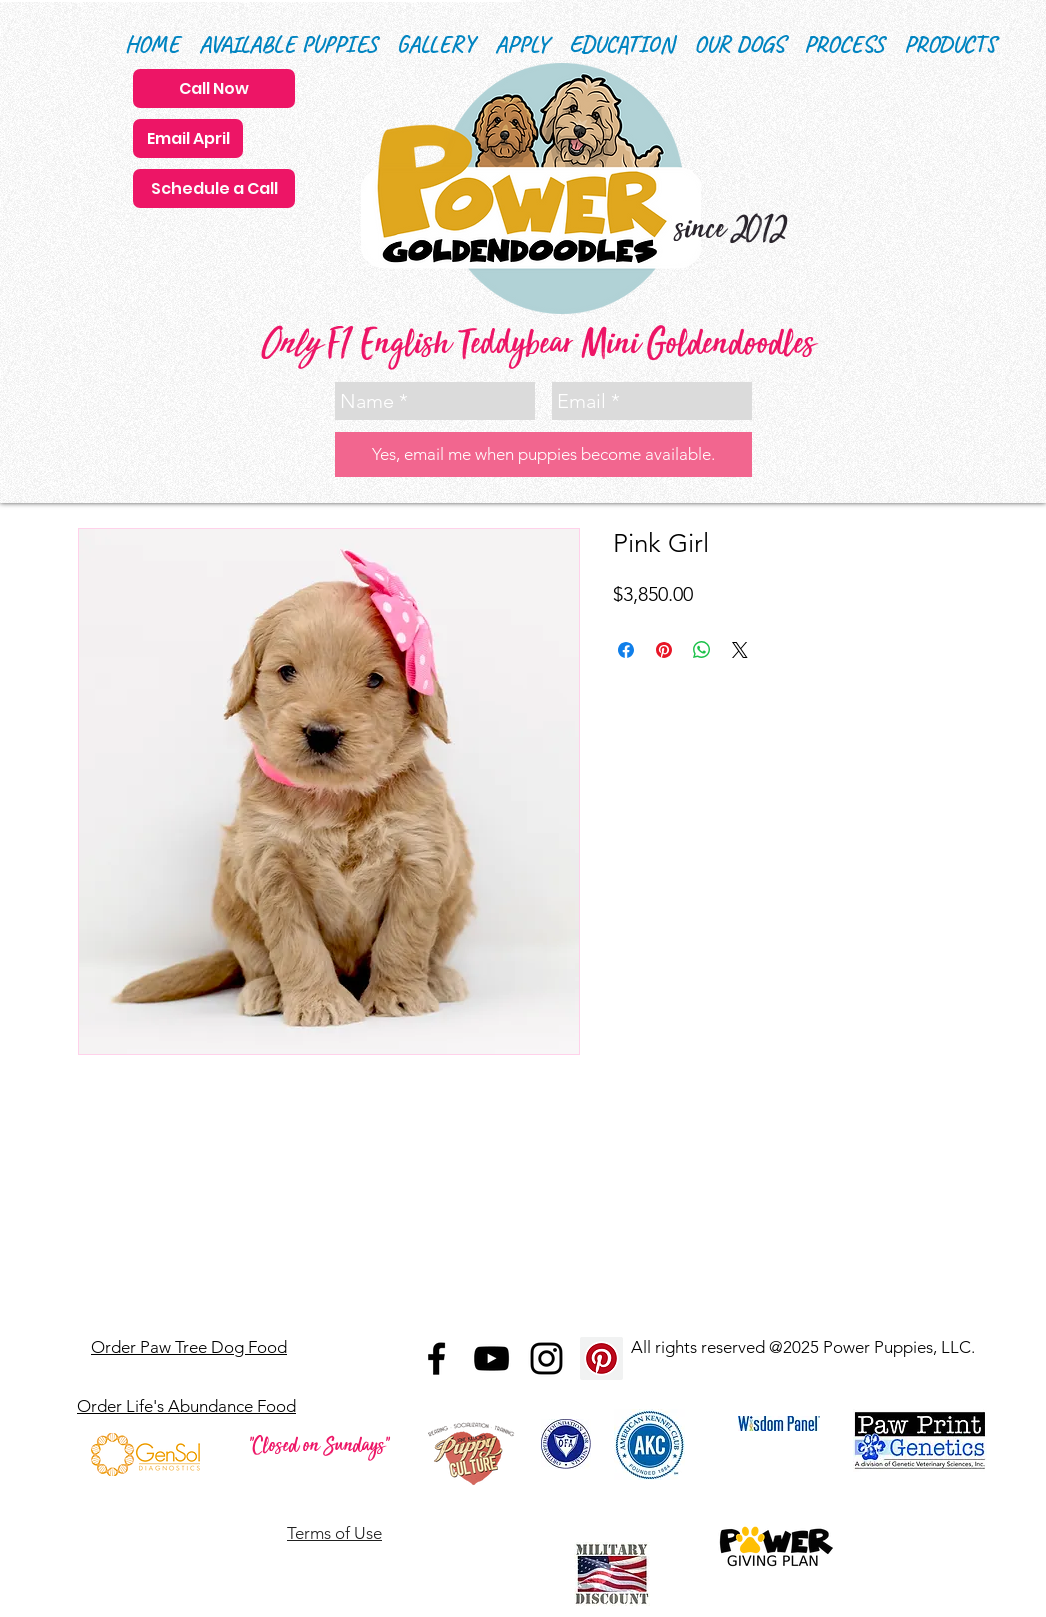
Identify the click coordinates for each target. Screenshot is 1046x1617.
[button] (621, 44)
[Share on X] (740, 650)
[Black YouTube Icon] (491, 1358)
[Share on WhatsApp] (702, 650)
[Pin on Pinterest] (664, 650)
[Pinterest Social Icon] (601, 1358)
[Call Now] (214, 88)
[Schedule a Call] (214, 188)
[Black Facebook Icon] (436, 1358)
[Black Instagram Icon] (546, 1358)
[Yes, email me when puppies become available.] (543, 454)
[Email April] (188, 138)
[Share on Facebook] (626, 650)
